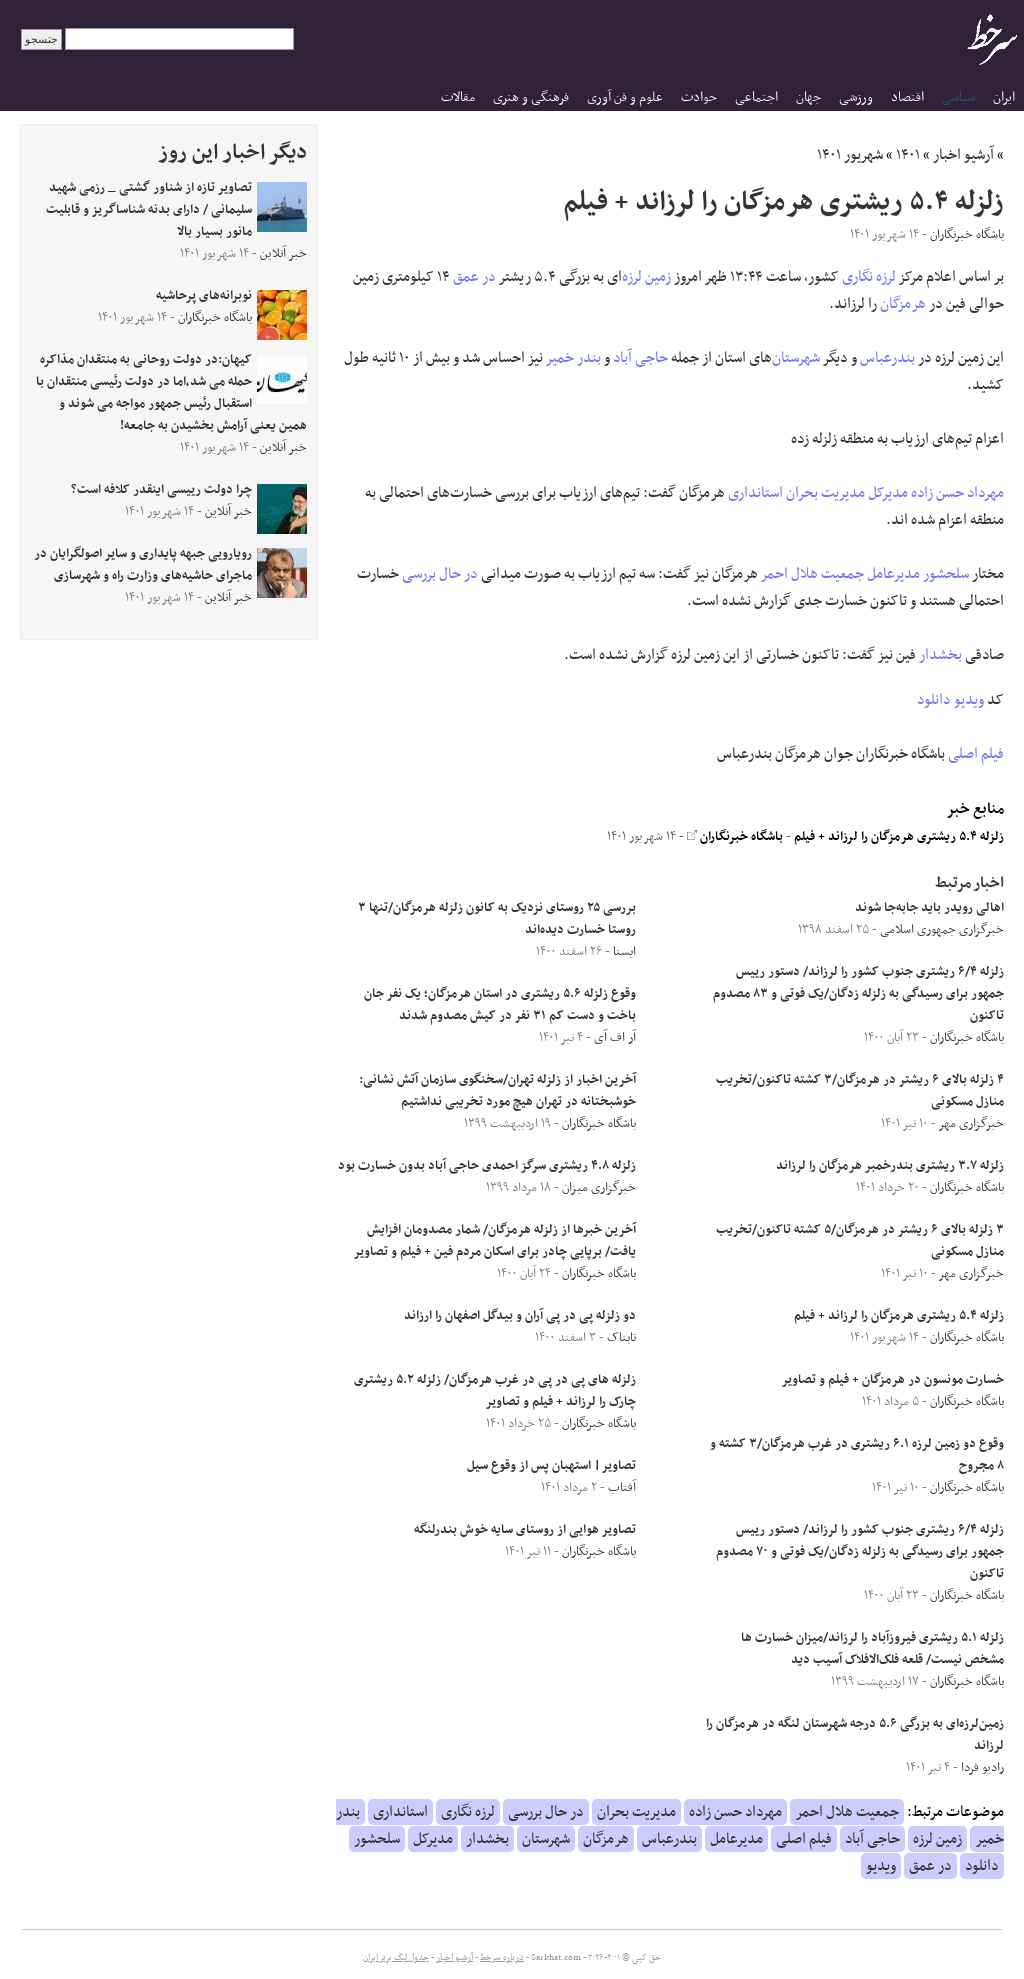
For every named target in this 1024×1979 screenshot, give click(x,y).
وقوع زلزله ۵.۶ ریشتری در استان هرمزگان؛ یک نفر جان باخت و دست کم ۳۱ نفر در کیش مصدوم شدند (500, 1005)
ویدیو (969, 700)
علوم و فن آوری (625, 97)
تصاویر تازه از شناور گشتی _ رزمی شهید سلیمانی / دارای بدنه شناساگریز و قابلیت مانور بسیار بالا (149, 210)
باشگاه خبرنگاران (735, 837)
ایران (1004, 97)
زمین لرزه (646, 277)
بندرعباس (887, 358)
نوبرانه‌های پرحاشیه (204, 296)
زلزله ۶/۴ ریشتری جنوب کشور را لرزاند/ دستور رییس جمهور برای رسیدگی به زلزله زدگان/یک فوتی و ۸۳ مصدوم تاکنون (858, 994)
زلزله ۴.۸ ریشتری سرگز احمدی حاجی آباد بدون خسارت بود (487, 1166)
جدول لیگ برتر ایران (396, 1958)
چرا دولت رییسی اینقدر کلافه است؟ (161, 490)
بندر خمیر (573, 358)
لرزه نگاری (869, 277)
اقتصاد (907, 97)
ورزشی (856, 97)
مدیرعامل (893, 574)
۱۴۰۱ (908, 155)
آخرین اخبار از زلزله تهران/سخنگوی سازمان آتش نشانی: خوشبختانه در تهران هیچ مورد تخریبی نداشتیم (497, 1091)
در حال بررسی (440, 574)
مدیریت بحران (825, 493)
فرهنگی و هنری (531, 97)
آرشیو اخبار (963, 155)
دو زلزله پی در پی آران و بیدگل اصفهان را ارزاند (520, 1316)
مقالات (458, 97)
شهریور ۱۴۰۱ (850, 155)
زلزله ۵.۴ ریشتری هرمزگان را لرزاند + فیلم (899, 837)
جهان (808, 97)
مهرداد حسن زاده (957, 493)
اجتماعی (756, 97)
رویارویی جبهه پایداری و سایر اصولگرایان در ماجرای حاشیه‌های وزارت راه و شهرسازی (143, 565)
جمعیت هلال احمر (812, 574)
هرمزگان (903, 304)
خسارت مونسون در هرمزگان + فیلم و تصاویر (892, 1380)
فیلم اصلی (976, 754)
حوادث (699, 97)
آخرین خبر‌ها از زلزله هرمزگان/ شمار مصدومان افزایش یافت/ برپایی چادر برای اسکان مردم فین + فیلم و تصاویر (494, 1241)
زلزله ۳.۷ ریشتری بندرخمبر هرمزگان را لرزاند (890, 1166)
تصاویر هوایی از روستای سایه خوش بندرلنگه (525, 1530)
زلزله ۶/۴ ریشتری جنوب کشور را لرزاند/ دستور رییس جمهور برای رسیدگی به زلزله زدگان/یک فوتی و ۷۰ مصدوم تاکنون (860, 1552)
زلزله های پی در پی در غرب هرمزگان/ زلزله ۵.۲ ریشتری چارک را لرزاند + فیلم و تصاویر (495, 1391)
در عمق (474, 277)
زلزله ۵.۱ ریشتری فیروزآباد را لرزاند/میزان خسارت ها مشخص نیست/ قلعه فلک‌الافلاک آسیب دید (872, 1649)
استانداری (755, 493)
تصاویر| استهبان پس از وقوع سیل (551, 1466)
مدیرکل (888, 493)
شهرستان (796, 358)
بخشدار (940, 655)
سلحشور (946, 574)
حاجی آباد (640, 358)
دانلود (934, 700)
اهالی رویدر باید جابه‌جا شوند (929, 908)
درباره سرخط (502, 1958)
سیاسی (958, 97)
